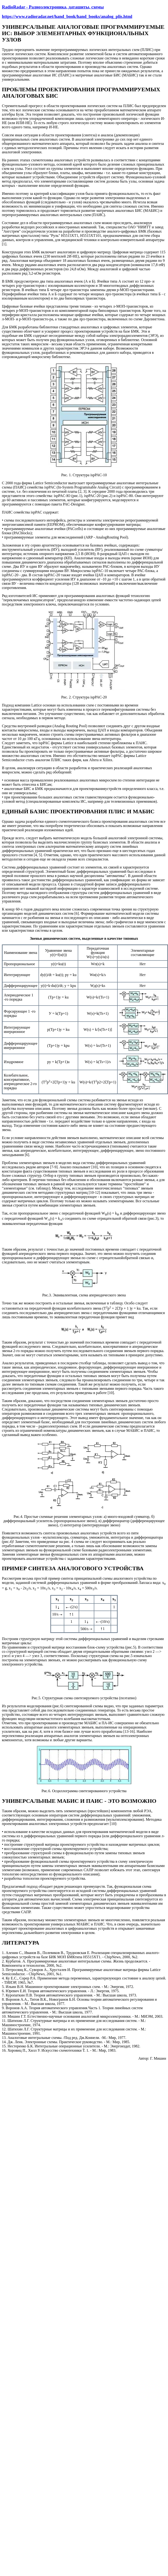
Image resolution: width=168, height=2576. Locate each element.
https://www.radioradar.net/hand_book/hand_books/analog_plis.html (67, 16)
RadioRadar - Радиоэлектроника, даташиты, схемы (53, 6)
